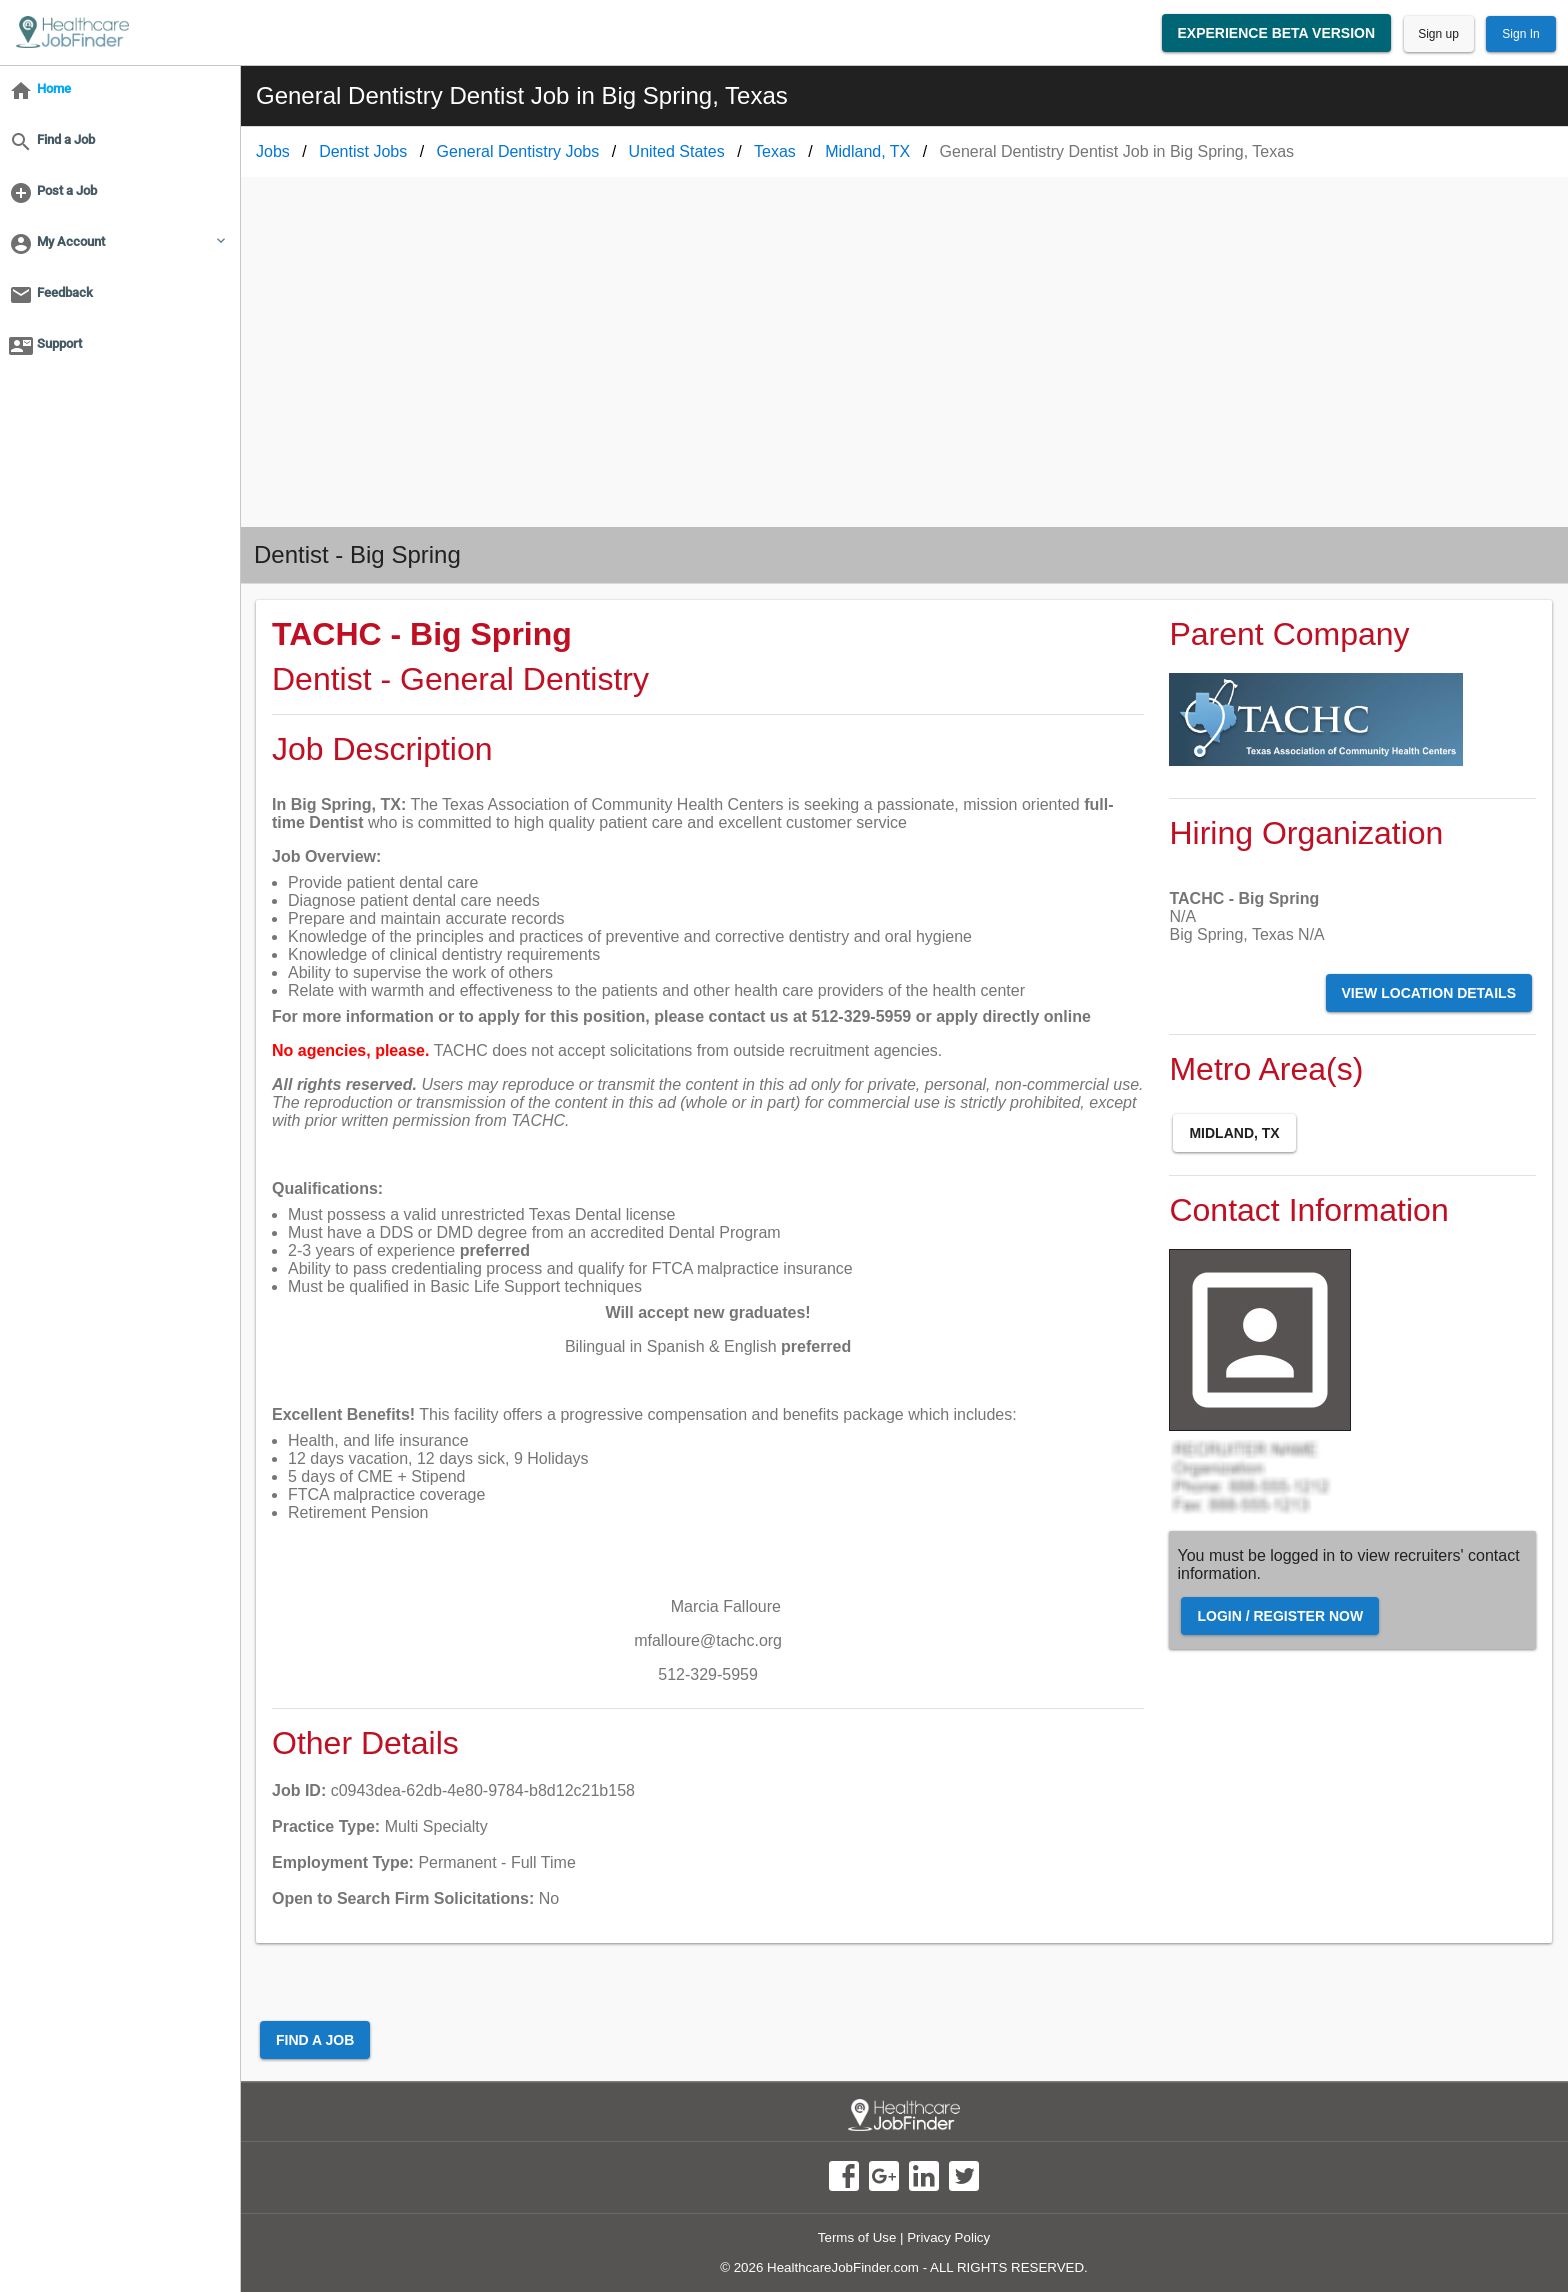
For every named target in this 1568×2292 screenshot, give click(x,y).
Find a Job (315, 2040)
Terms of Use (857, 2237)
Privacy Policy (948, 2237)
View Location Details (1429, 993)
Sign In (1520, 34)
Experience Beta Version (1277, 33)
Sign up (1438, 34)
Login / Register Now (1280, 1616)
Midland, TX (1234, 1133)
